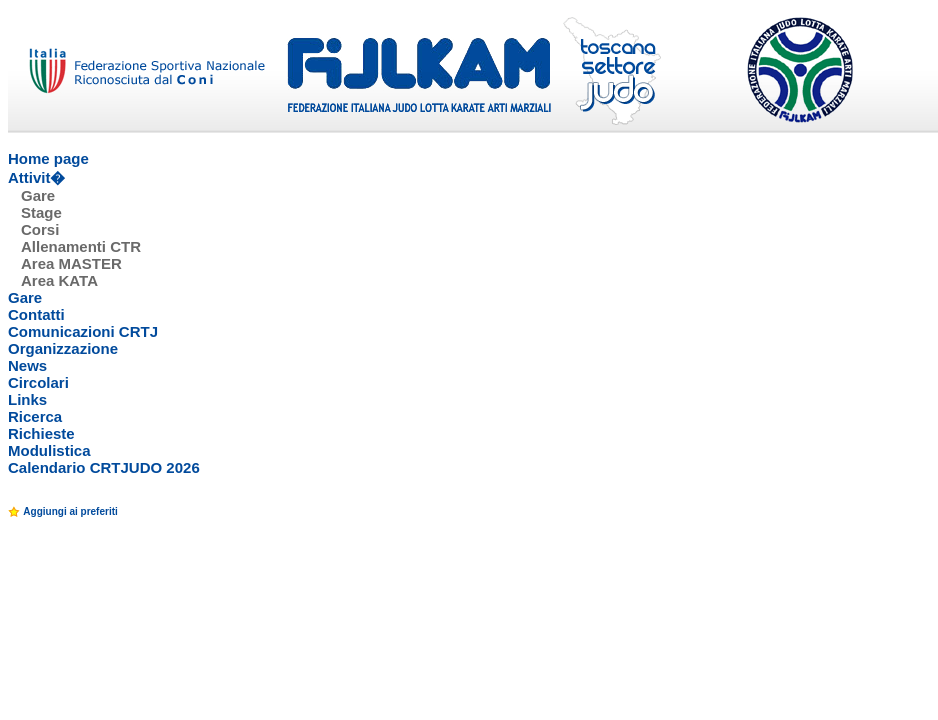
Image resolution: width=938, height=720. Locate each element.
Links (27, 399)
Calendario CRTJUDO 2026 (104, 467)
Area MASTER (71, 263)
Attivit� (37, 177)
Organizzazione (63, 348)
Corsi (40, 229)
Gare (38, 195)
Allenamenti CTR (81, 246)
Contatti (36, 314)
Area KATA (59, 280)
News (27, 365)
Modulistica (49, 450)
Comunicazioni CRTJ (83, 331)
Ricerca (35, 416)
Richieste (41, 433)
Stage (41, 212)
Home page (48, 158)
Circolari (38, 382)
